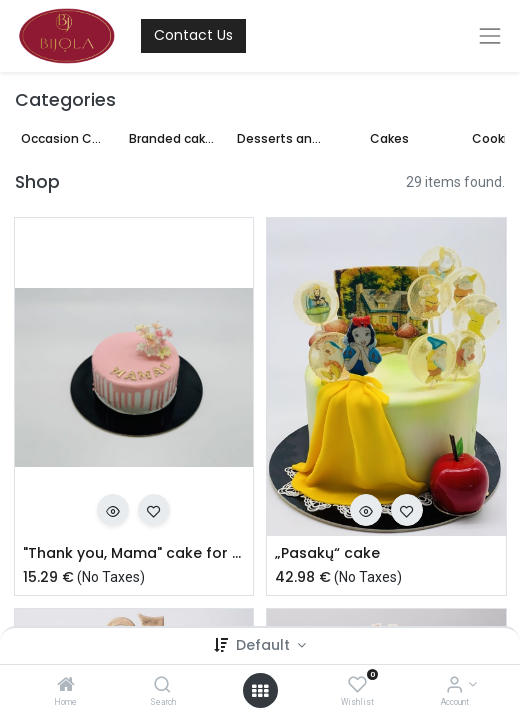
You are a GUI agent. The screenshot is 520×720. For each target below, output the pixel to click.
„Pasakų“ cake (327, 553)
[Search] (162, 686)
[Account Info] (454, 686)
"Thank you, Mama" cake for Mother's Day (134, 553)
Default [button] (265, 645)
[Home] (66, 686)
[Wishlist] (357, 686)
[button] (113, 510)
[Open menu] (260, 691)
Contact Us (193, 35)
